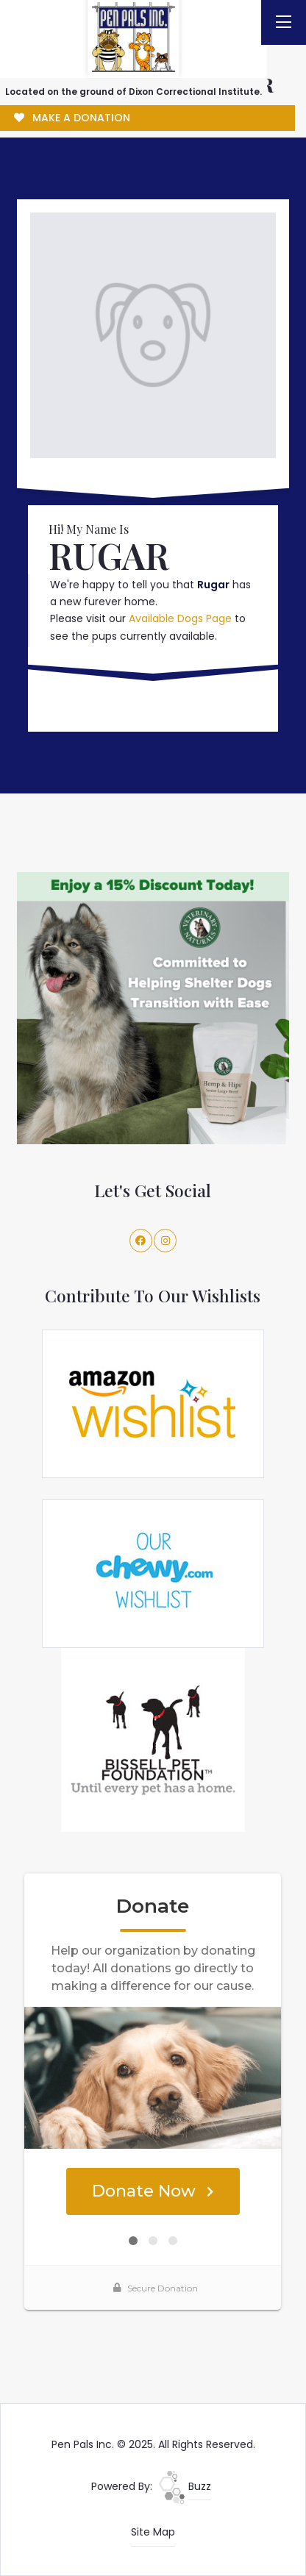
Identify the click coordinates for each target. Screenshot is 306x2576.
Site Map (153, 2532)
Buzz (185, 2486)
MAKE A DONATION (72, 117)
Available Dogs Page (180, 618)
